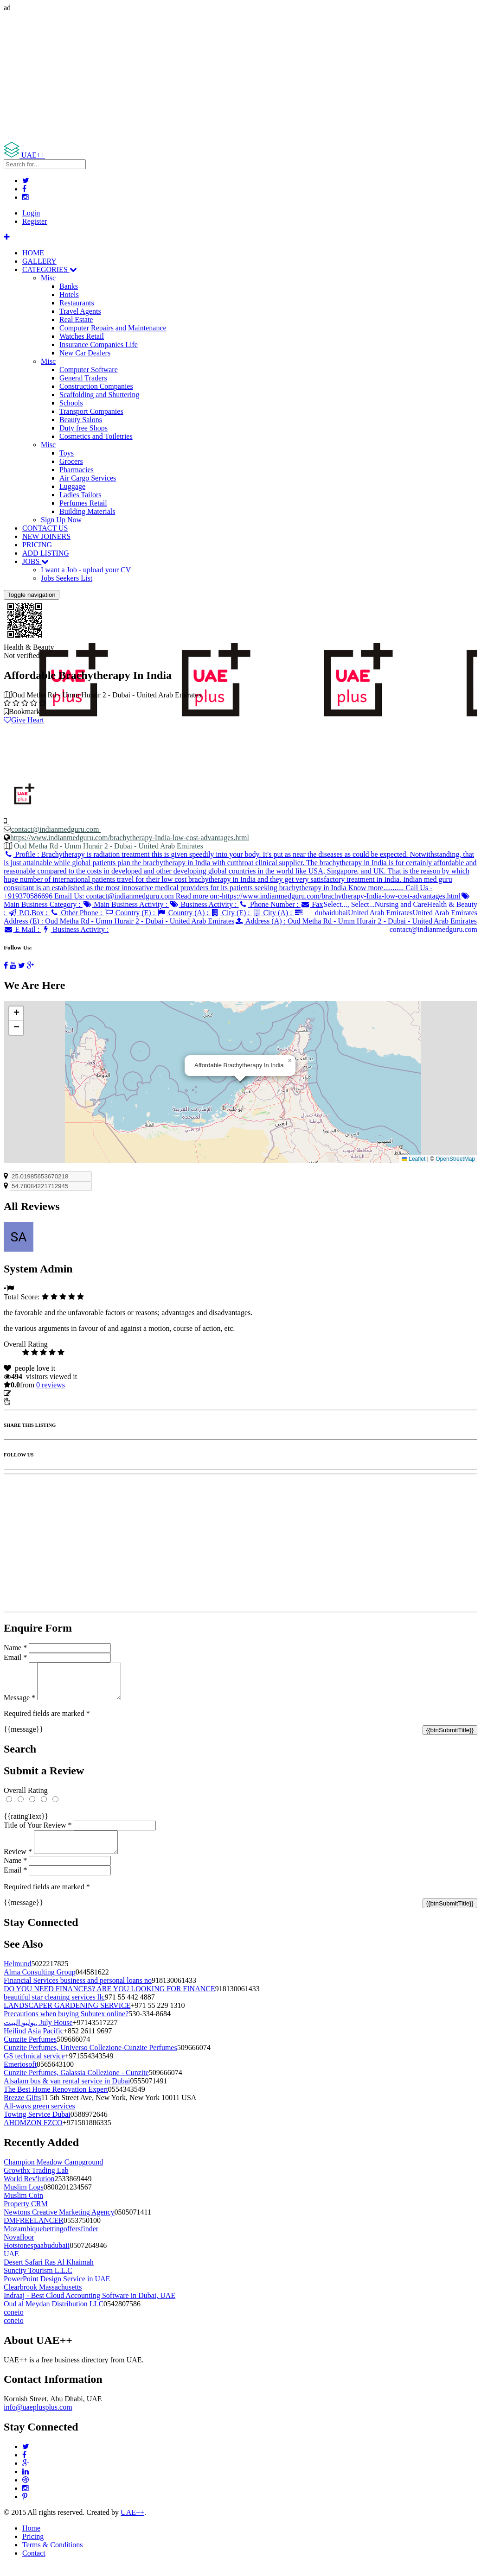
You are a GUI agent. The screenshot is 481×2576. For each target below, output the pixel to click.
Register (34, 221)
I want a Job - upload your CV (86, 570)
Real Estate (76, 319)
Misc (48, 278)
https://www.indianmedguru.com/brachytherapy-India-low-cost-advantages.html (129, 838)
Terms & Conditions (52, 2556)
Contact (33, 2564)
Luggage (72, 486)
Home (31, 2539)
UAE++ (132, 2523)
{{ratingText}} (26, 1823)
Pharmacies (76, 470)
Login (31, 213)
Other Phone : (77, 913)
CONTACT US (45, 528)
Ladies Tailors (80, 495)
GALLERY (39, 261)
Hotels (69, 294)
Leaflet (413, 1159)
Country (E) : (130, 913)
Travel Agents (80, 311)
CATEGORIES (49, 269)
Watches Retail (81, 336)
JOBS (35, 561)
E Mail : (22, 929)
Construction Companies (96, 386)
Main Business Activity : (126, 904)
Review (18, 1863)
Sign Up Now (61, 520)
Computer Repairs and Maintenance (113, 328)
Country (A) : (184, 913)
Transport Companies (91, 411)
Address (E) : (153, 917)
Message (19, 1705)
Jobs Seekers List (66, 578)
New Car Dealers (84, 353)
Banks (68, 286)
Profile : (240, 875)
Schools (71, 403)
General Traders (83, 378)
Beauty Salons (80, 420)
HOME (33, 253)
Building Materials (87, 511)
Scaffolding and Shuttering (99, 395)
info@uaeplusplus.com (38, 2418)
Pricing (33, 2547)
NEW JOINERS (46, 536)
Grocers (71, 461)
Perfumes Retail (83, 503)
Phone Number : (269, 904)
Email (15, 1657)
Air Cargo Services (87, 478)
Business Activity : (203, 904)
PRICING (37, 545)
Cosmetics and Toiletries (96, 436)
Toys (66, 453)
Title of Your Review (38, 1832)
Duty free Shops (83, 428)
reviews (50, 1385)
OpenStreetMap (455, 1159)
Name (15, 1648)
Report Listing (31, 1401)
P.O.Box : (28, 913)
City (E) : (231, 913)
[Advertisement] (240, 77)
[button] (289, 1060)
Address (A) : (355, 921)
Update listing (34, 1393)
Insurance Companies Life (98, 344)
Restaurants (76, 303)
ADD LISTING (45, 553)
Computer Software (88, 369)
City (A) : (273, 913)
